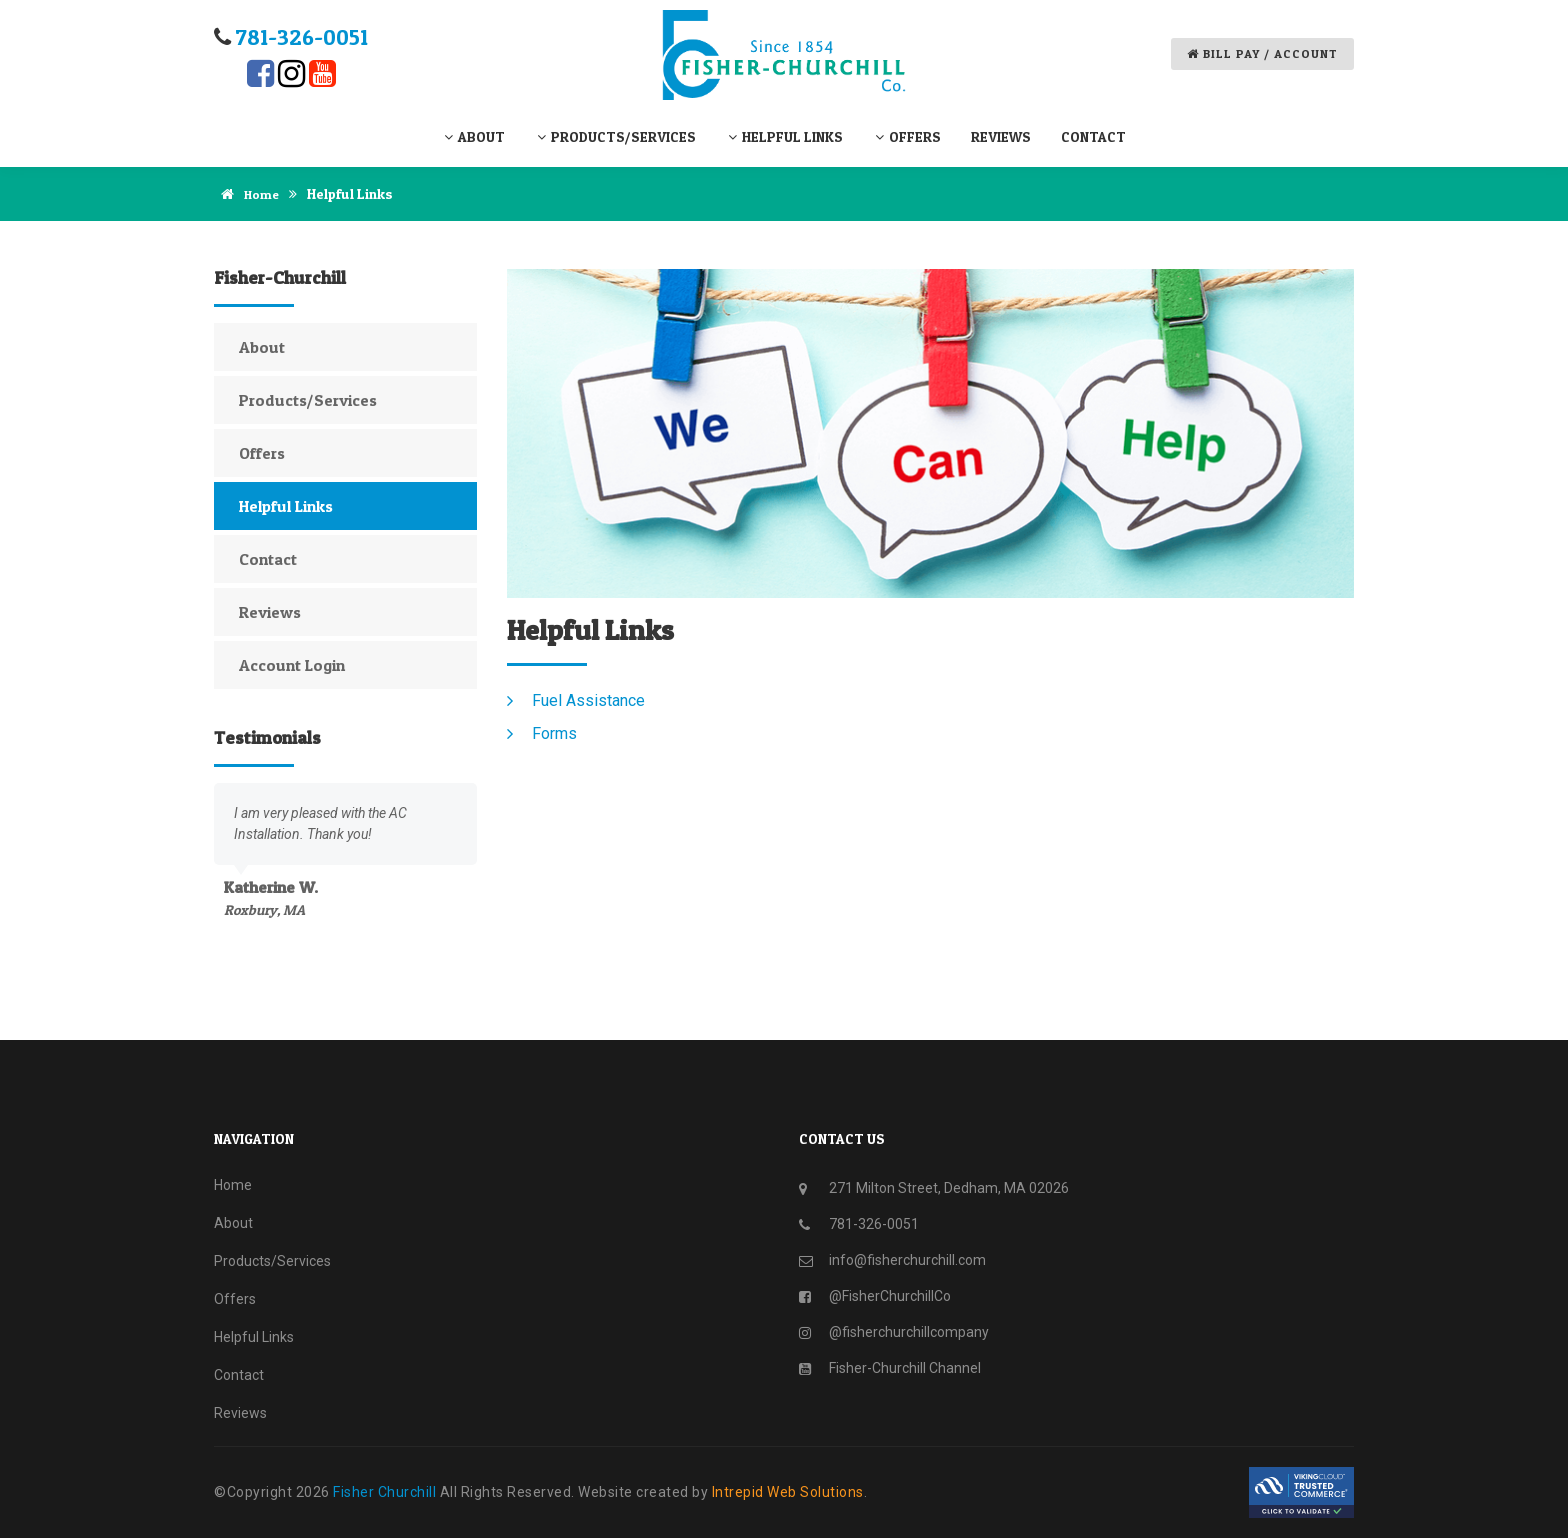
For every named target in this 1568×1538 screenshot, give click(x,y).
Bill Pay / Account (1262, 53)
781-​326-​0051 (302, 37)
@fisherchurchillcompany (909, 1331)
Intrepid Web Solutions (788, 1491)
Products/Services (615, 136)
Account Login (292, 664)
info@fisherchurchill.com (907, 1259)
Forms (554, 732)
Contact (1093, 136)
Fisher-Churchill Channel (905, 1367)
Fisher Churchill (386, 1491)
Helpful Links (784, 136)
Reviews (1001, 136)
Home (248, 193)
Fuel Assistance (588, 699)
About (473, 136)
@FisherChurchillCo (890, 1295)
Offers (907, 136)
